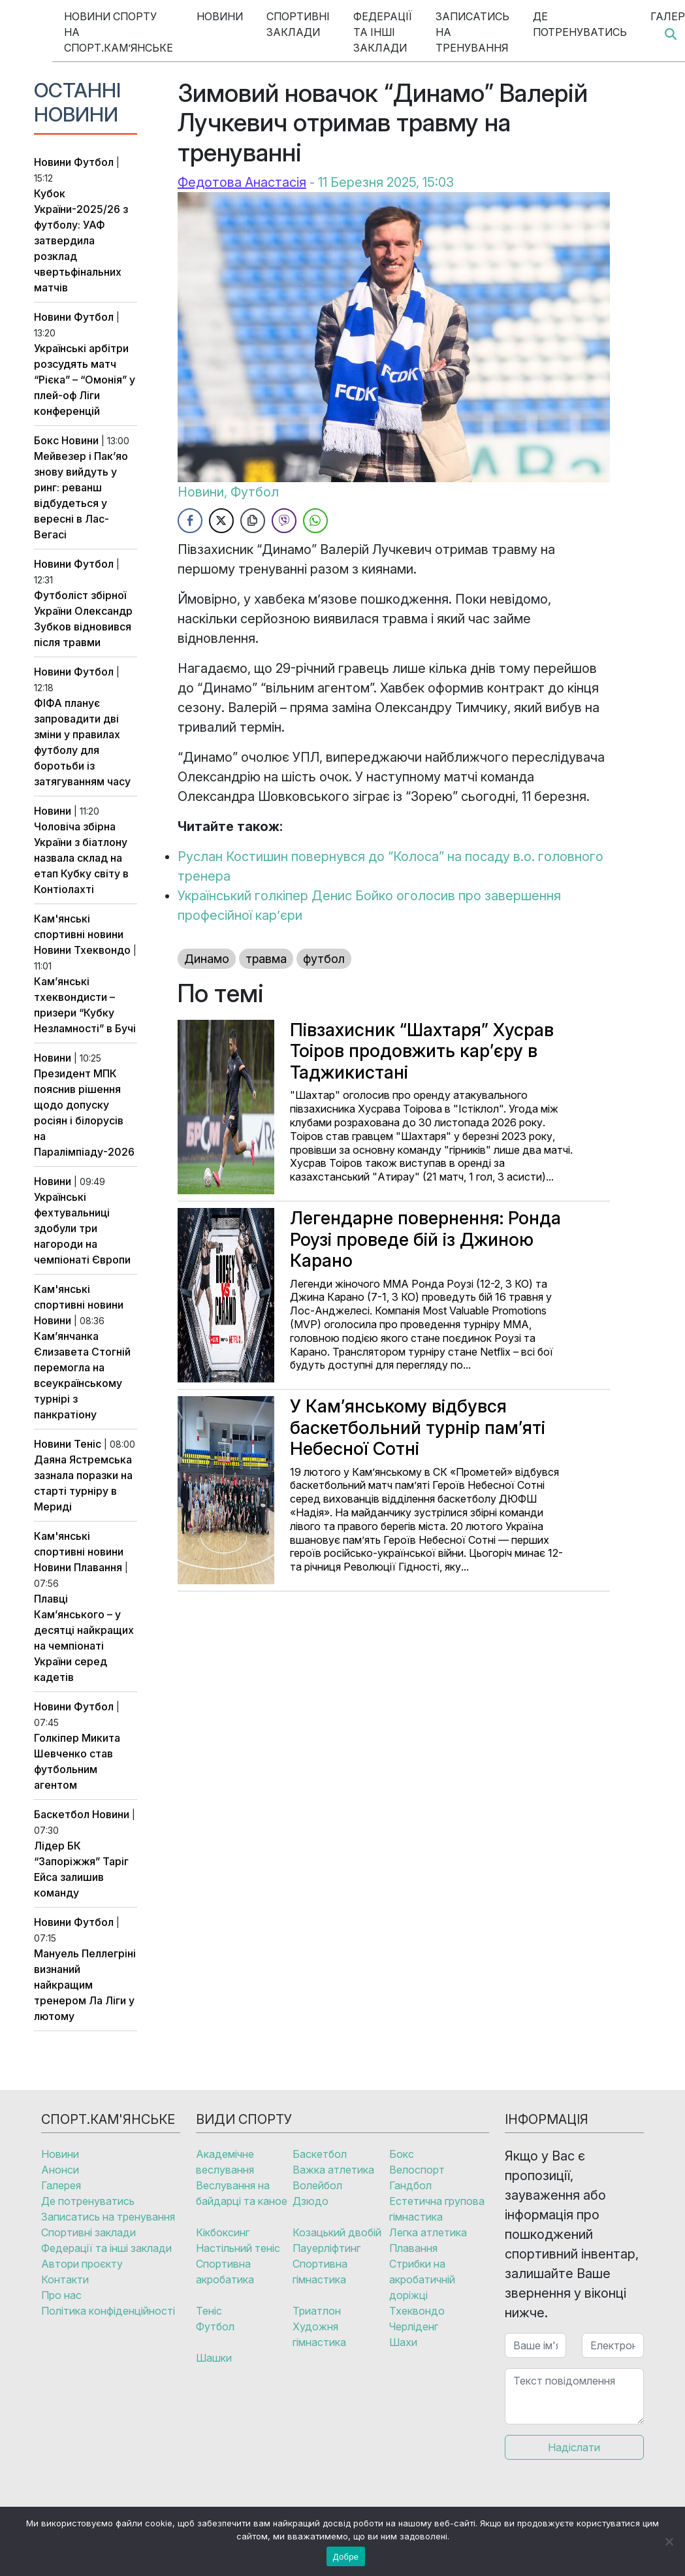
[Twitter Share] (221, 520)
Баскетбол (61, 1814)
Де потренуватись (580, 24)
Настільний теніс (238, 2248)
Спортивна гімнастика (320, 2271)
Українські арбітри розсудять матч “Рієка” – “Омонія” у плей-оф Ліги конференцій (84, 379)
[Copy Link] (252, 520)
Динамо (206, 959)
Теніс (87, 1443)
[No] (668, 2541)
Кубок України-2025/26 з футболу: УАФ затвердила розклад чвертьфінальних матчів (81, 240)
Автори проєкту (82, 2263)
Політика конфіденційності (108, 2310)
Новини (220, 16)
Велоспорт (417, 2169)
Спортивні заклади (298, 24)
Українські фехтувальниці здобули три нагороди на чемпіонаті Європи (82, 1228)
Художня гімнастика (319, 2334)
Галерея (61, 2185)
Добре (345, 2557)
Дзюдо (310, 2201)
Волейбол (317, 2185)
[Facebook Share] (190, 520)
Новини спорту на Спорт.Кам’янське (118, 32)
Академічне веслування (225, 2161)
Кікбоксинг (222, 2232)
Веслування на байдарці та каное (241, 2193)
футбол (324, 959)
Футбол (94, 162)
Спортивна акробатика (225, 2271)
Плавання (98, 1567)
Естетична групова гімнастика (437, 2208)
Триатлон (317, 2310)
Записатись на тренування (472, 32)
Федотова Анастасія (242, 182)
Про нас (61, 2295)
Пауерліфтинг (326, 2248)
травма (266, 959)
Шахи (403, 2342)
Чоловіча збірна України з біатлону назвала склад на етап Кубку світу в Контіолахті (81, 858)
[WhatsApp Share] (315, 520)
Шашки (214, 2357)
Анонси (60, 2169)
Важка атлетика (333, 2169)
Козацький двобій (337, 2232)
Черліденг (413, 2326)
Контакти (65, 2279)
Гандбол (410, 2185)
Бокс (46, 440)
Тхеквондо (102, 949)
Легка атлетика (428, 2232)
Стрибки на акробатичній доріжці (422, 2279)
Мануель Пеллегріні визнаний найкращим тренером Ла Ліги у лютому (85, 1985)
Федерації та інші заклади (382, 32)
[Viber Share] (284, 520)
